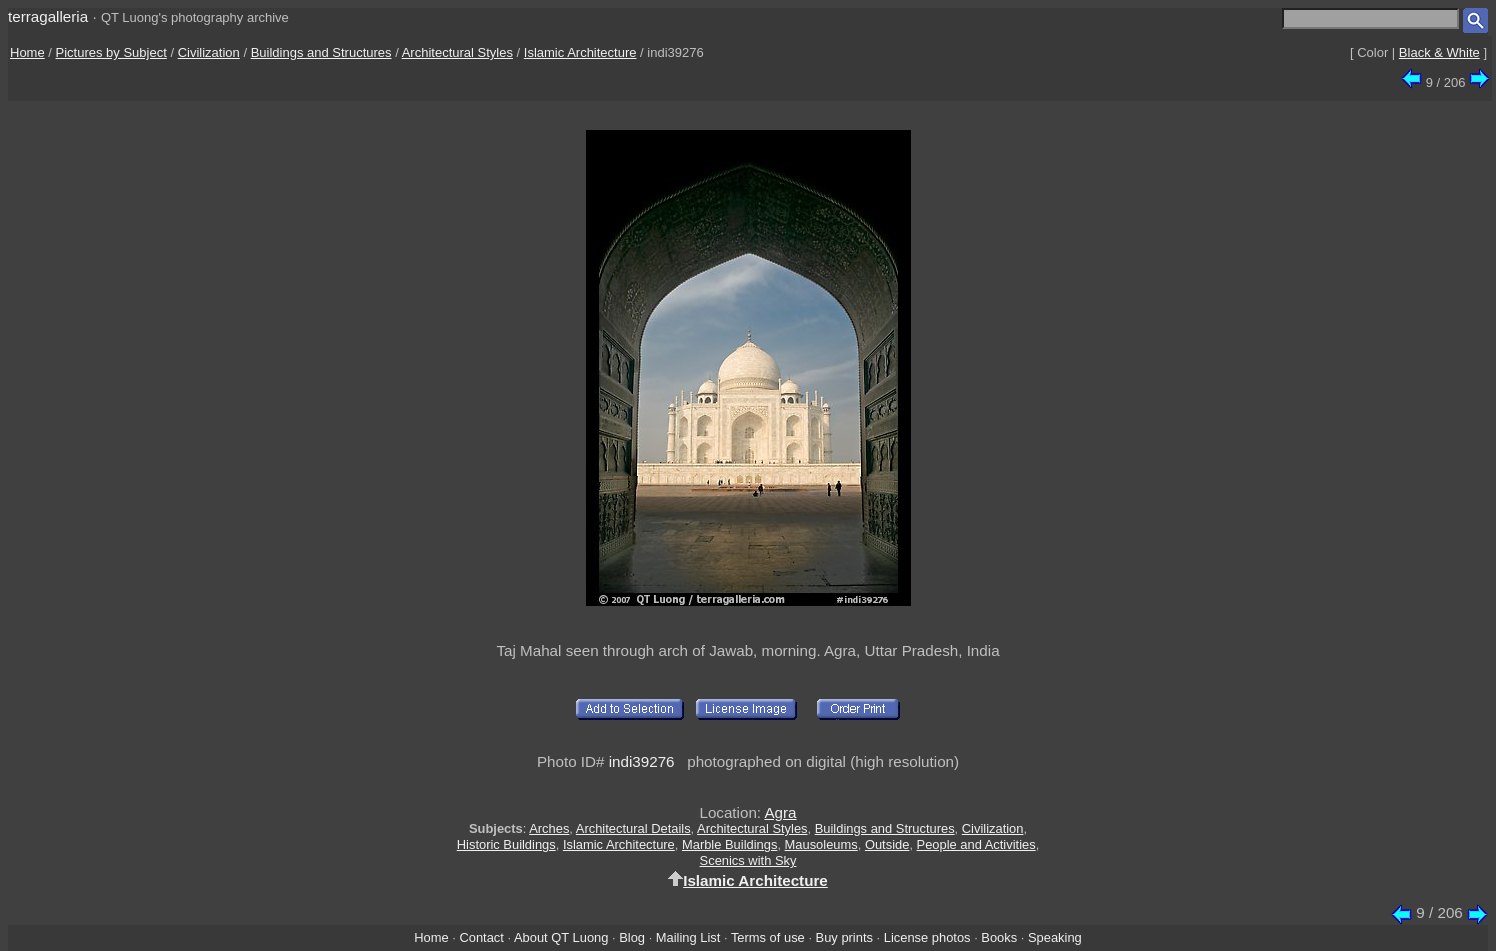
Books (999, 937)
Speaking (1055, 937)
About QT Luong (561, 937)
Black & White (1439, 52)
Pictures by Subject (111, 52)
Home (27, 52)
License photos (927, 937)
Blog (632, 937)
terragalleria (48, 16)
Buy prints (844, 937)
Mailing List (688, 937)
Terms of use (768, 937)
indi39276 (642, 761)
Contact (481, 937)
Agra (780, 812)
